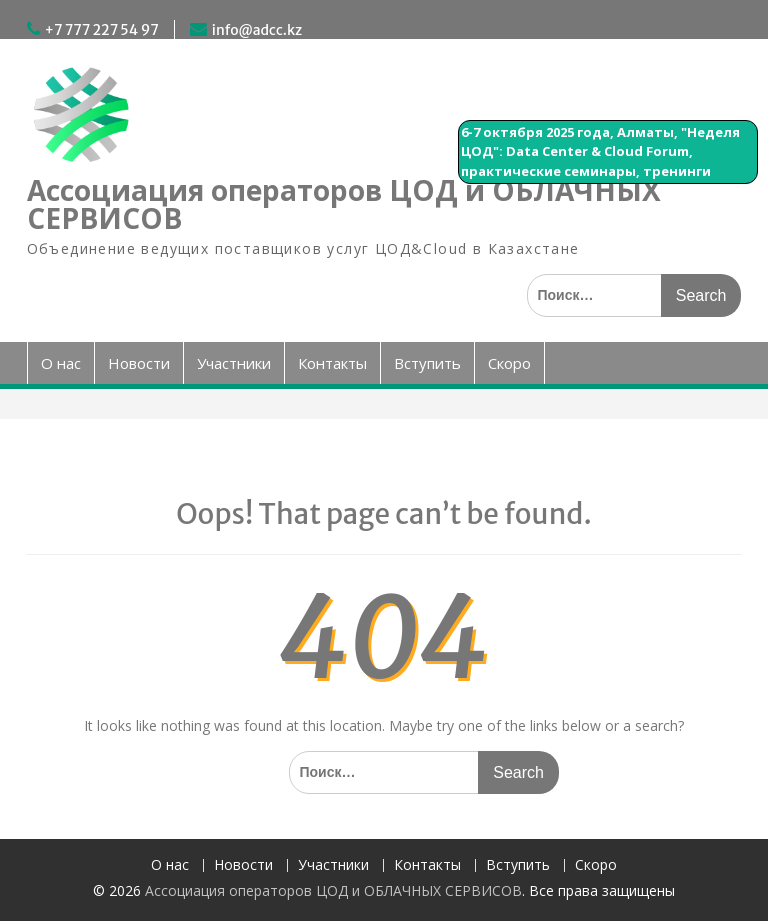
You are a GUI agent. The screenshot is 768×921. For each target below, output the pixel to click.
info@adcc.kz (257, 30)
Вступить (427, 363)
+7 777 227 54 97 (102, 30)
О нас (61, 363)
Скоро (509, 363)
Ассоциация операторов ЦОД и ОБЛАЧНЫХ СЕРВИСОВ (344, 204)
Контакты (332, 363)
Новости (139, 363)
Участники (234, 363)
